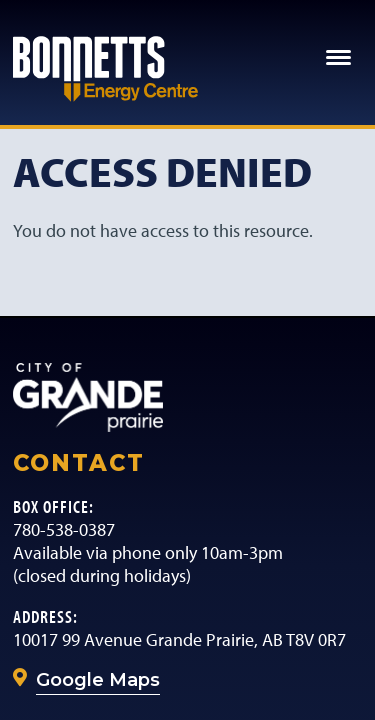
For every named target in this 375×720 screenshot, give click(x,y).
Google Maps (98, 680)
